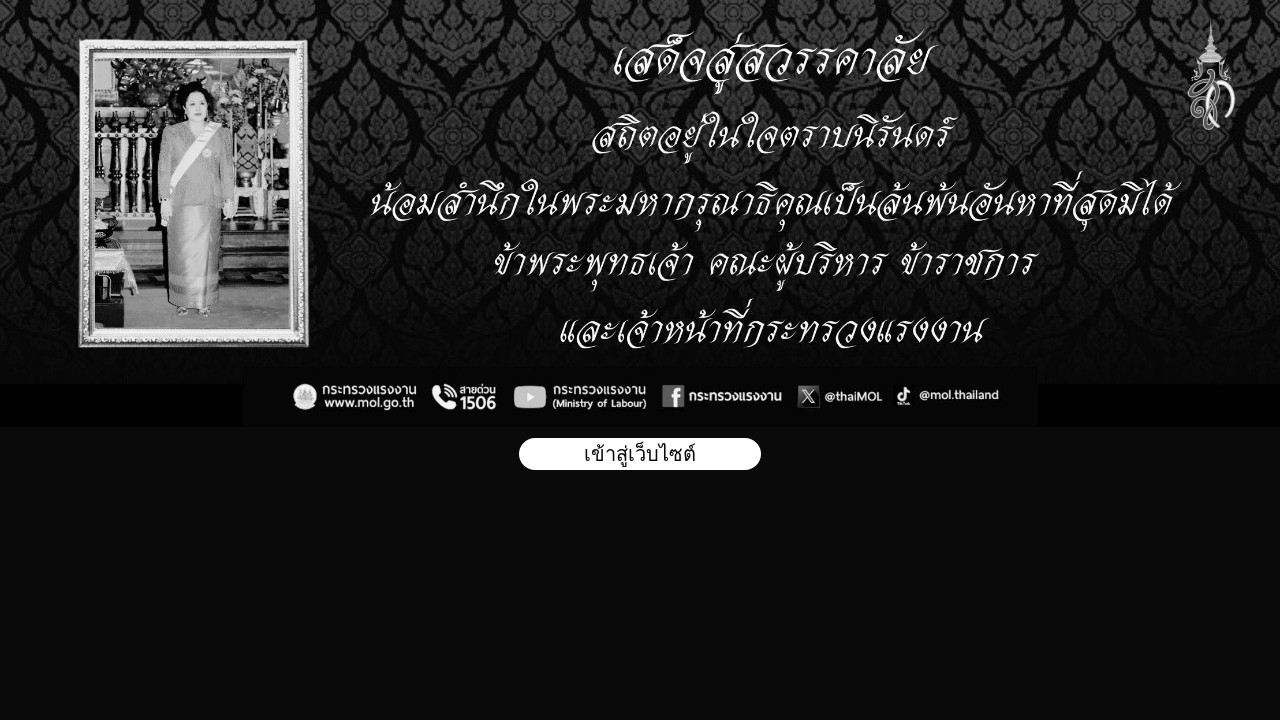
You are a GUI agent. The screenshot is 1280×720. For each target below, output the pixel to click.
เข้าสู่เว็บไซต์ (640, 454)
